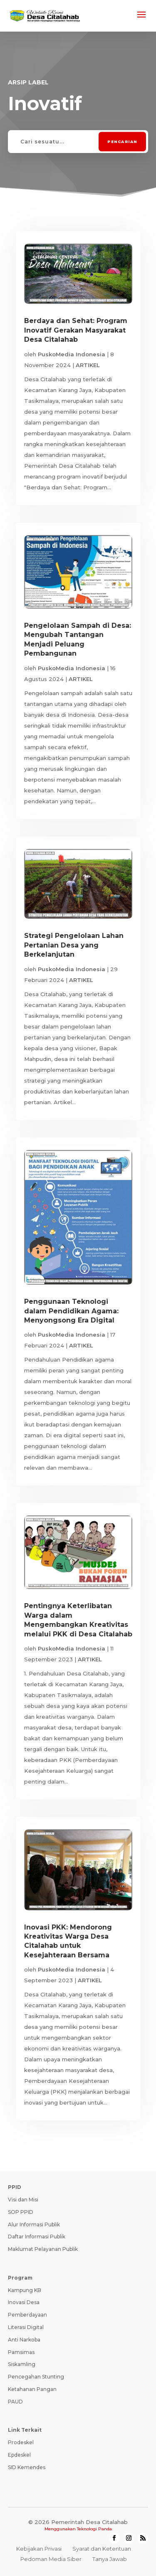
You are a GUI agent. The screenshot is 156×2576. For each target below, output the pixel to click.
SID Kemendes (26, 2467)
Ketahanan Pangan (32, 2389)
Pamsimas (21, 2352)
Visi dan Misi (23, 2199)
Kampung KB (24, 2290)
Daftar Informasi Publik (36, 2236)
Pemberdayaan (27, 2315)
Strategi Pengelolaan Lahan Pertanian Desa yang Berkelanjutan (74, 945)
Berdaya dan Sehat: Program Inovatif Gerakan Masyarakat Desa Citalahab (75, 330)
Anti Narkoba (24, 2340)
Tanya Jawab (109, 2559)
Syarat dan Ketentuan (101, 2548)
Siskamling (21, 2364)
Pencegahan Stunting (36, 2377)
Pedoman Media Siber (51, 2559)
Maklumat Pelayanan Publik (43, 2249)
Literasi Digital (26, 2327)
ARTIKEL (88, 365)
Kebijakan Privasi (39, 2548)
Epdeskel (19, 2455)
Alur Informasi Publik (34, 2224)
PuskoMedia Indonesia (71, 354)
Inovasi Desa (24, 2302)
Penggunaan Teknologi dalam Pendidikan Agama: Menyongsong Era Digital (71, 1311)
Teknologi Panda (94, 2529)
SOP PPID (20, 2212)
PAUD (15, 2401)
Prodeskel (21, 2442)
